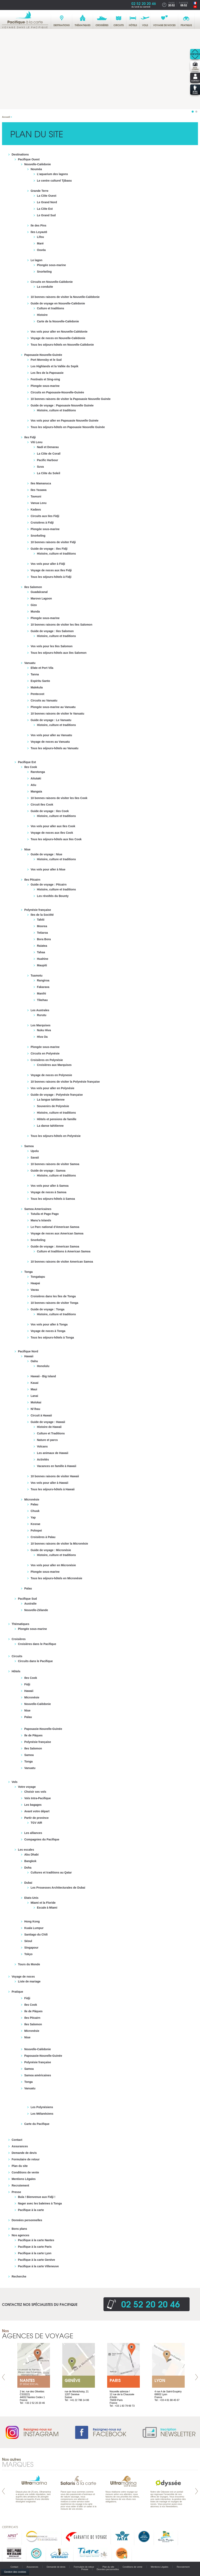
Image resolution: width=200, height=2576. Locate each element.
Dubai (28, 1882)
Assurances (20, 2146)
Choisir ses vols (35, 1791)
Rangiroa (43, 980)
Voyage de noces (23, 1976)
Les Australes (40, 1010)
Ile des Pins (38, 225)
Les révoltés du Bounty (53, 896)
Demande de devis (24, 2152)
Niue (27, 849)
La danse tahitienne (50, 1125)
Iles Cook (30, 767)
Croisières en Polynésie (47, 1060)
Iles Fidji (30, 437)
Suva (40, 466)
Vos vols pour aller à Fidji (48, 563)
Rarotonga (38, 772)
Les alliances (33, 1833)
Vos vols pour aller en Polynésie (52, 1088)
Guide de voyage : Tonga (47, 1309)
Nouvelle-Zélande (36, 1610)
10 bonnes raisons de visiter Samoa (55, 1164)
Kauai (34, 1382)
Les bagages (33, 1804)
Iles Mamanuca (41, 483)
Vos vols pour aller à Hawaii (49, 1482)
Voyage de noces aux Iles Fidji (51, 570)
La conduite (45, 286)
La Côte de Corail (48, 453)
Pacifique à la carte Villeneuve (38, 2266)
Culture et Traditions (51, 1433)
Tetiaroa (42, 932)
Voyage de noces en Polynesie (51, 1075)
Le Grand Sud (46, 215)
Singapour (31, 1947)
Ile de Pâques (33, 1735)
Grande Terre (39, 190)
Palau (34, 1504)
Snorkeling (44, 271)
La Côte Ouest (46, 195)
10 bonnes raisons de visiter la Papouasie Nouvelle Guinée (71, 399)
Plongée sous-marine (51, 265)
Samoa (29, 1146)
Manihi (41, 993)
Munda (35, 611)
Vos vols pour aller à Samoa (50, 1185)
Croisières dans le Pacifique (37, 1644)
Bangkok (30, 1861)
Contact (17, 2139)
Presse (16, 2192)
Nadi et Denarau (48, 447)
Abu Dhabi (31, 1854)
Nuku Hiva (44, 1030)
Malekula (37, 687)
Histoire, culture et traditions (56, 410)
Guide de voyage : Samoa (48, 1170)
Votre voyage (27, 1786)
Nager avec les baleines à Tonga (40, 2203)
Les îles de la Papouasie (47, 372)
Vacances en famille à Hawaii (56, 1466)
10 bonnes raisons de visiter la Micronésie (59, 1543)
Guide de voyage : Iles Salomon (52, 631)
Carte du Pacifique (36, 2123)
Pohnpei (36, 1530)
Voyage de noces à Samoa (48, 1192)
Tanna (35, 674)
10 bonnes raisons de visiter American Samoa (62, 1261)
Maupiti (42, 965)
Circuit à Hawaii (41, 1415)
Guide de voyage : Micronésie (51, 1550)
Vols (15, 1782)
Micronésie (31, 1499)
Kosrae (35, 1524)
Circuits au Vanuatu (44, 700)
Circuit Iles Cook (42, 804)
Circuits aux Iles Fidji (45, 516)
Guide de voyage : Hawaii (48, 1422)
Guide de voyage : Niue (46, 854)
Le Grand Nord (47, 202)
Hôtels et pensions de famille (56, 1119)
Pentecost (37, 694)
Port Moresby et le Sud (46, 359)
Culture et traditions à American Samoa (63, 1251)
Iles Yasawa (39, 490)
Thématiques (20, 1624)
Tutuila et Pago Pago (45, 1213)
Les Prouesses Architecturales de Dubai (58, 1887)
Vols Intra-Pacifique (37, 1798)
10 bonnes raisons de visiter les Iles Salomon (61, 624)
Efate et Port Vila (42, 667)
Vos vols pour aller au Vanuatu (51, 735)
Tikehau (42, 1000)
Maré (40, 243)
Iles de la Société (42, 914)
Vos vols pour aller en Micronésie (53, 1565)
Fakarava (43, 987)
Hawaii (28, 1356)
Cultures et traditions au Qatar (51, 1872)
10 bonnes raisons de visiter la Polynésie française (65, 1081)
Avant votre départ (36, 1811)
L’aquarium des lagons (52, 174)
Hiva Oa (42, 1036)
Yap (33, 1517)
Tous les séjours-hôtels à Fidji (51, 576)
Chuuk (35, 1511)
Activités (43, 1459)
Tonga (28, 1271)
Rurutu (41, 1015)
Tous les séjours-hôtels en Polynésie (56, 1136)
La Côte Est (45, 208)
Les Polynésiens (42, 2107)
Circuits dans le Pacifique (35, 1661)
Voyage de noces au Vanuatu (50, 741)
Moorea (42, 926)
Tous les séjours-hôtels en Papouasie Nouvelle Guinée (68, 427)
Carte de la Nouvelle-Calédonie (58, 321)
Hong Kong (32, 1921)
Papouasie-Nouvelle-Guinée (43, 354)
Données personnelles (27, 2220)
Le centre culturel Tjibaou (54, 180)
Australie (30, 1603)
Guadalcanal (39, 592)
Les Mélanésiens (42, 2113)
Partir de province (36, 1817)
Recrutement (20, 2185)
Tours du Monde (29, 1964)
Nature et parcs (47, 1440)
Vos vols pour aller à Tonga (49, 1324)
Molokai (36, 1402)
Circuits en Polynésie (45, 1053)
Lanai (34, 1395)
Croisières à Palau (43, 1537)
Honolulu (43, 1366)
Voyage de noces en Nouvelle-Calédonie (58, 338)
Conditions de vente (25, 2172)
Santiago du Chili (36, 1934)
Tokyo (28, 1954)
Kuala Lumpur (33, 1928)
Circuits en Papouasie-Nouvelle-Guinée (57, 392)
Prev (3, 2377)
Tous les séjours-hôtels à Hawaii (53, 1489)
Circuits (17, 1656)
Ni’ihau (35, 1409)
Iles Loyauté (39, 232)
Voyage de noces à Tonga (48, 1331)
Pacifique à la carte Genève (36, 2259)
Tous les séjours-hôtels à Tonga (52, 1337)
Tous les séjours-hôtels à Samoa (53, 1198)
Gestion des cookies (15, 2571)
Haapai (35, 1283)
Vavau (35, 1289)
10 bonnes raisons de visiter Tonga (54, 1302)
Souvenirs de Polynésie (53, 1106)
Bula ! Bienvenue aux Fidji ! (36, 2197)
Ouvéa (41, 250)
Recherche (19, 2276)
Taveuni (36, 496)
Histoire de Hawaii (49, 1426)
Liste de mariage (29, 1981)
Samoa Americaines (37, 1209)
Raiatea (42, 945)
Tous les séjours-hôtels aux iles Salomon (59, 652)
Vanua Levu (39, 503)
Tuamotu (36, 975)
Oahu (34, 1361)
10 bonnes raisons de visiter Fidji (53, 542)
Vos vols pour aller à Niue (48, 869)
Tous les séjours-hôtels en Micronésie (56, 1578)
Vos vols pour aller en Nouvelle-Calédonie (59, 331)
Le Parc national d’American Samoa (55, 1227)
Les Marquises (40, 1025)
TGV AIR (36, 1822)
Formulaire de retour (26, 2159)
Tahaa (41, 952)
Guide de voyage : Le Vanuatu (51, 720)
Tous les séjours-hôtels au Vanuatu (54, 748)
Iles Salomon (33, 587)
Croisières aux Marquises (54, 1065)
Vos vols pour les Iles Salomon (51, 646)
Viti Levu (36, 442)
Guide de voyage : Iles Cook (50, 811)
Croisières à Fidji (42, 522)
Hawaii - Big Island (43, 1376)
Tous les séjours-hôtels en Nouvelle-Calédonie (62, 344)
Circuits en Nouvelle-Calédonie (52, 281)
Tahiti (40, 919)
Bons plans (19, 2228)
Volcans (42, 1446)
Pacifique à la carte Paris (35, 2246)
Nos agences (20, 2235)
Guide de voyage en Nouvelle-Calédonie (58, 303)
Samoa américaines (37, 2075)
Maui (34, 1389)
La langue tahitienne (51, 1099)
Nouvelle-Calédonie (37, 164)
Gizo (34, 605)
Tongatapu (38, 1276)
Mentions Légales (24, 2179)
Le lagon (36, 260)
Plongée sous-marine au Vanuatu (53, 707)
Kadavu (36, 509)
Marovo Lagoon (41, 598)
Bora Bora (44, 939)
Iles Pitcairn (32, 879)
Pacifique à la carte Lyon (34, 2253)
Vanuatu (30, 663)
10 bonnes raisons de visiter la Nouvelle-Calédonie (65, 297)
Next (196, 2377)
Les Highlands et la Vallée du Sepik (54, 366)
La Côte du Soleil (48, 473)
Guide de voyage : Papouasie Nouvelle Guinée (62, 405)
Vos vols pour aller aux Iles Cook (53, 826)
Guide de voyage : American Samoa (55, 1246)
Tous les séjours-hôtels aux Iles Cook (56, 839)
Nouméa (36, 169)
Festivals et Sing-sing (45, 379)
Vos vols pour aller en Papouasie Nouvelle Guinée (64, 420)
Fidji (27, 1684)
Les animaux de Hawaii (52, 1453)
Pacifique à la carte (31, 2210)
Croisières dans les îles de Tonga (53, 1296)
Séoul (28, 1941)
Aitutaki (36, 778)
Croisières (19, 1639)
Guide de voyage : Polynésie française (57, 1094)
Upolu (35, 1151)
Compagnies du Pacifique (41, 1839)
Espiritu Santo (40, 681)
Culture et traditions (50, 308)
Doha (27, 1867)
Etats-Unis (31, 1897)
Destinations (20, 154)
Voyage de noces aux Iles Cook (52, 832)
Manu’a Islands (41, 1220)
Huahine (42, 958)
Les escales (26, 1849)
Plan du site (20, 2166)
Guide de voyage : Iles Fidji (49, 548)
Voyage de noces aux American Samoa (57, 1233)
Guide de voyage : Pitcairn (49, 884)
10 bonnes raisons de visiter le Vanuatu (57, 713)
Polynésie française (37, 909)
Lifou (40, 237)
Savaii (35, 1157)
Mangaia (36, 791)
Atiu (33, 785)
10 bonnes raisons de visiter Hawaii (55, 1476)
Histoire (42, 314)
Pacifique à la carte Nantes (36, 2240)
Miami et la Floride (43, 1902)
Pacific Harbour (47, 460)
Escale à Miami (47, 1907)
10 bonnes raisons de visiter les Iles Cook (59, 798)
